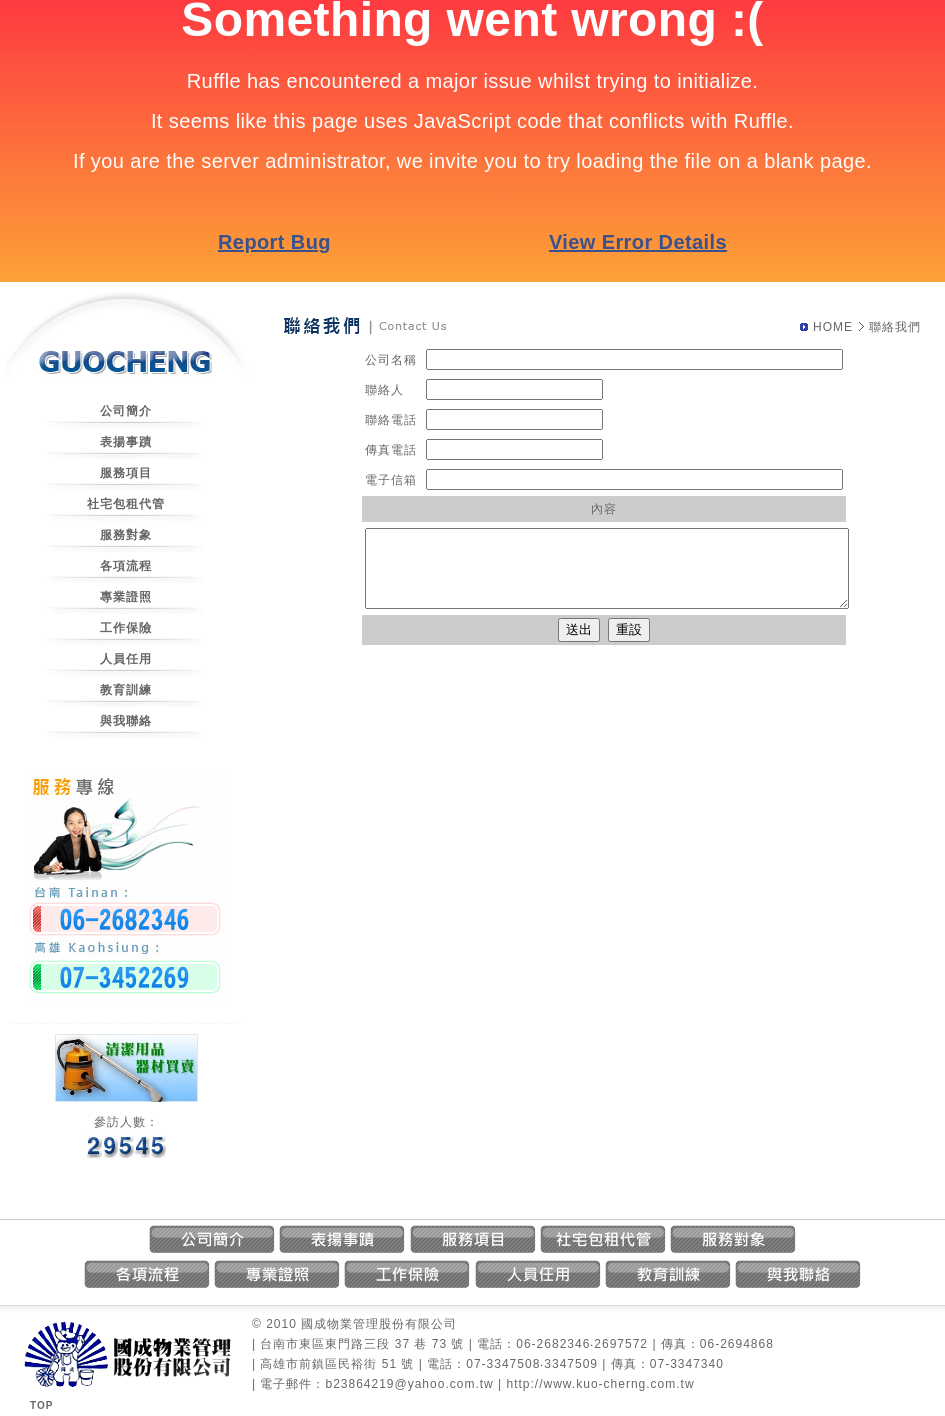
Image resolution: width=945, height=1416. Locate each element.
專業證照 (126, 597)
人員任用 (126, 659)
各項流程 (126, 566)
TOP (41, 1405)
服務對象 (126, 535)
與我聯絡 (126, 721)
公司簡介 (126, 411)
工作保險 (126, 628)
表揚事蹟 (126, 442)
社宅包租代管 (126, 504)
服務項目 (126, 473)
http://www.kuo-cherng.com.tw (601, 1384)
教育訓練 (126, 690)
